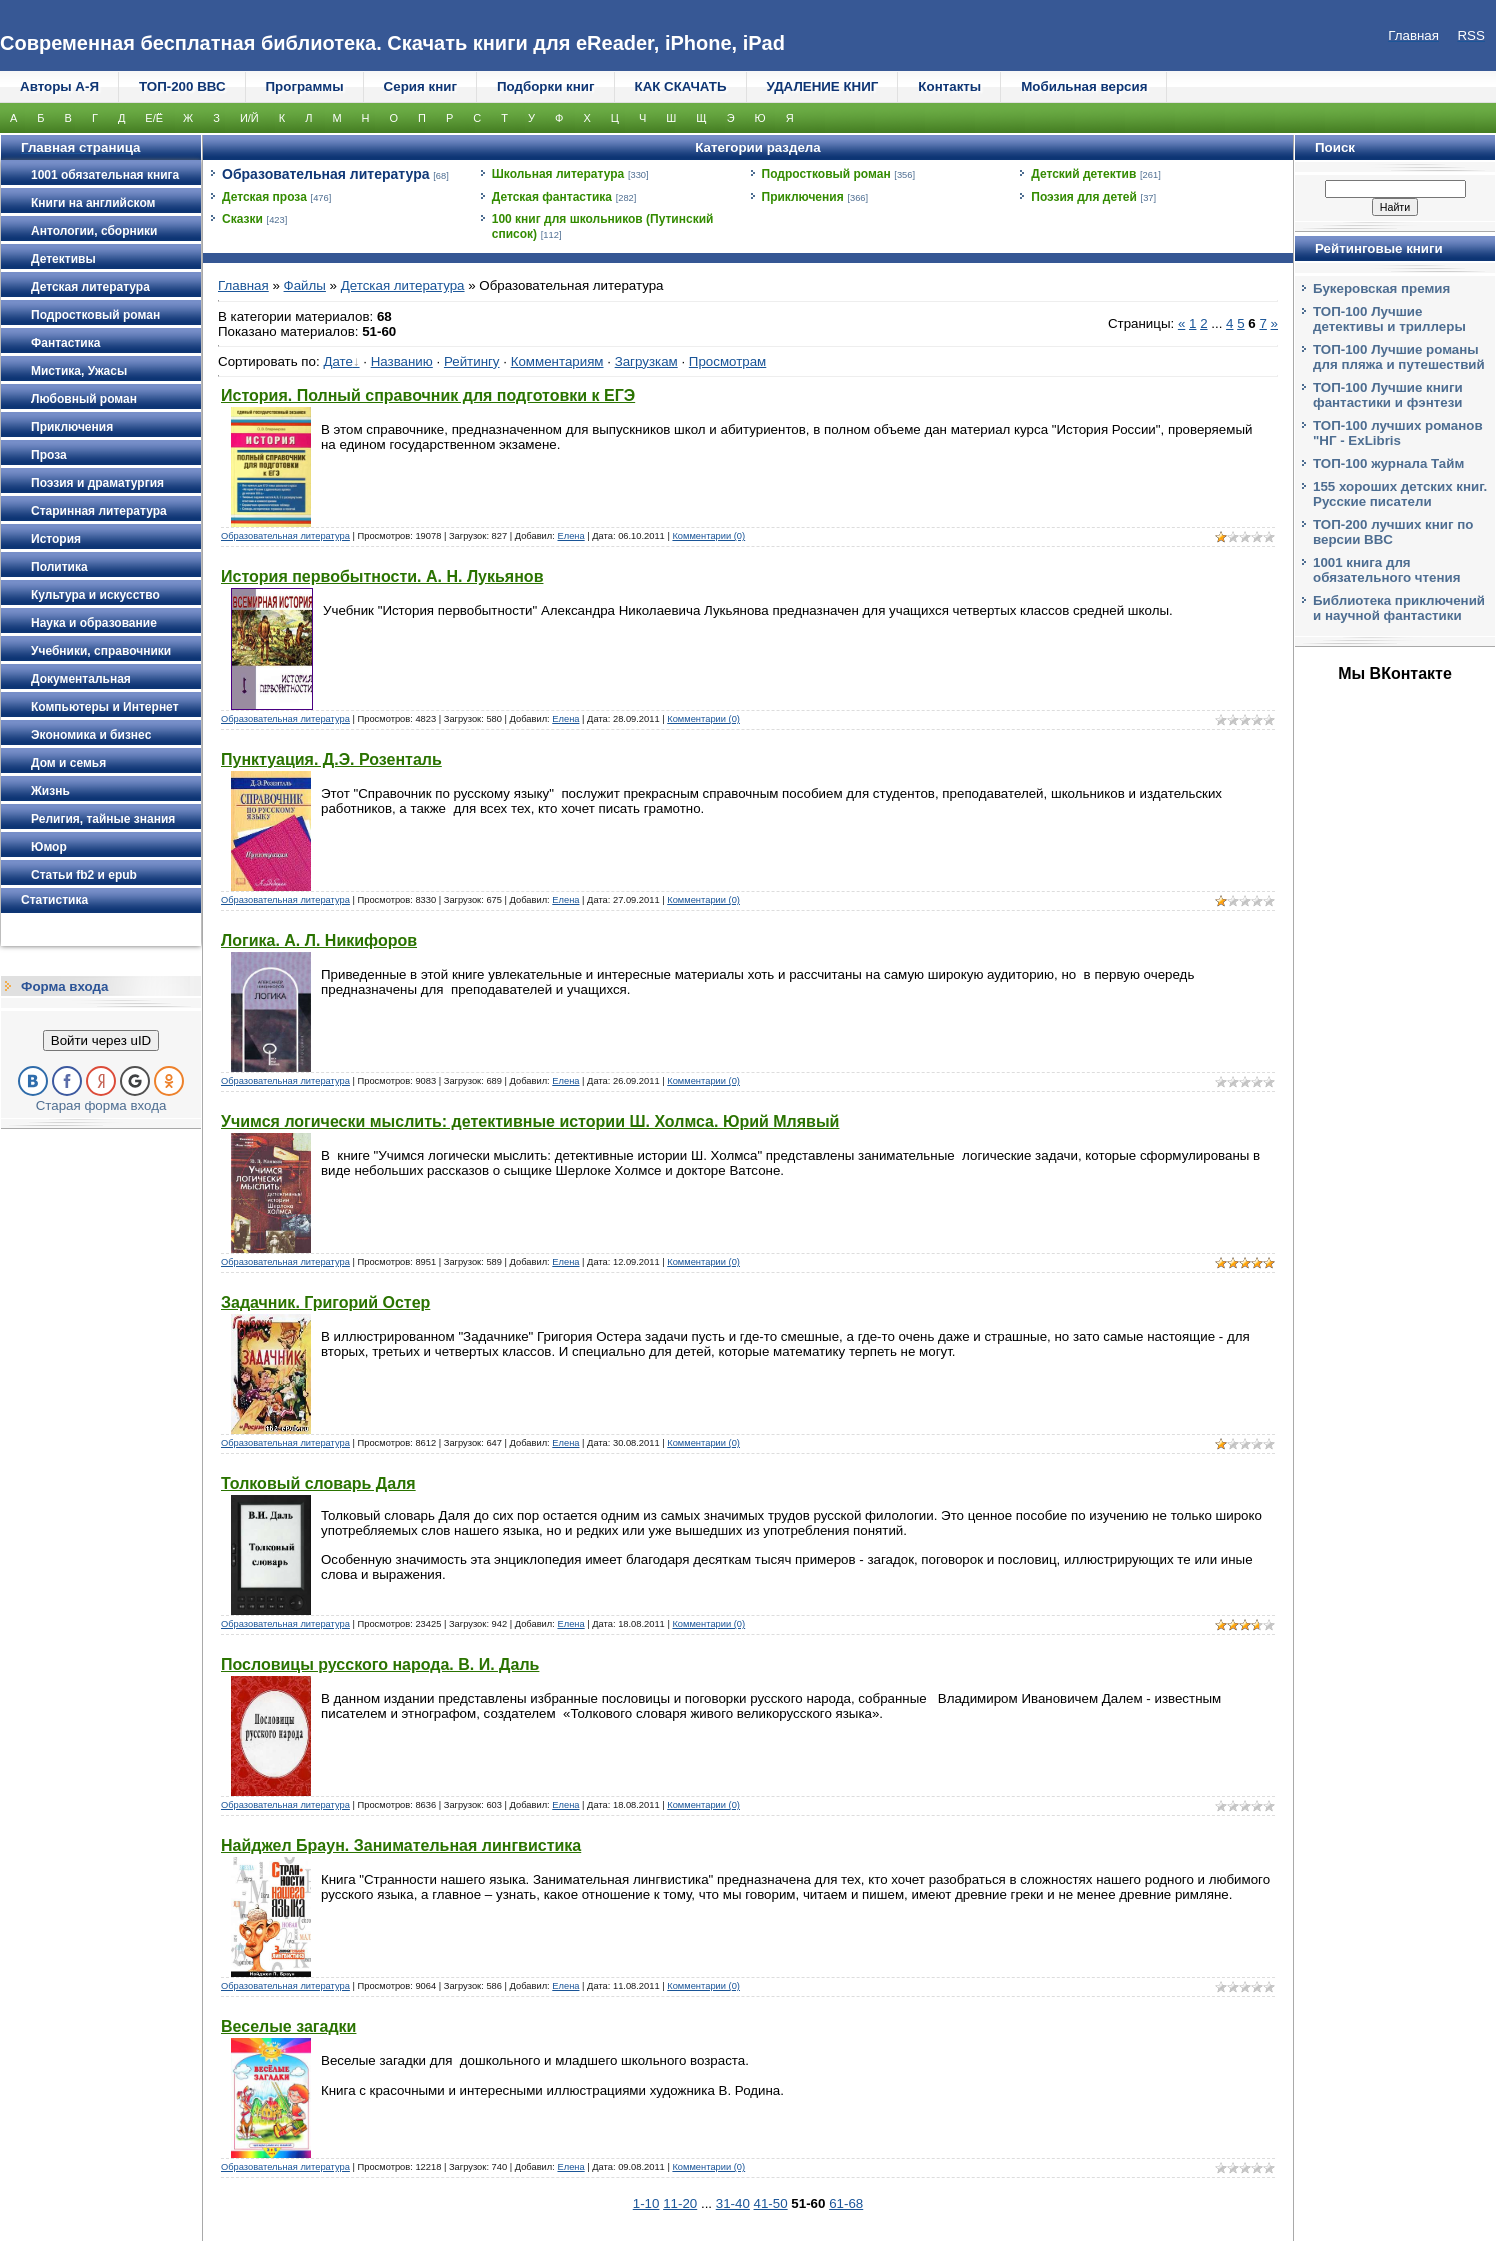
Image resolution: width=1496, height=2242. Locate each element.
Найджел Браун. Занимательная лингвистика (401, 1845)
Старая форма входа (101, 1105)
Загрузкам (646, 361)
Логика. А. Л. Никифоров (319, 940)
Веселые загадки (288, 2026)
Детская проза (264, 197)
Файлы (305, 285)
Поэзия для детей (1084, 197)
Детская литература (403, 285)
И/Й (249, 118)
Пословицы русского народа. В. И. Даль (380, 1664)
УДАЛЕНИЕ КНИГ (823, 86)
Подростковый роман (826, 174)
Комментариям (557, 361)
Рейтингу (472, 361)
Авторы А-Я (59, 86)
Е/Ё (154, 118)
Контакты (949, 86)
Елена (570, 536)
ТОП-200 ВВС (182, 86)
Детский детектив (1083, 174)
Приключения (803, 197)
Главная (243, 285)
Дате (338, 361)
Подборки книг (546, 86)
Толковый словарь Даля (318, 1483)
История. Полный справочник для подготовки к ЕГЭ (428, 395)
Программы (305, 86)
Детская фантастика (552, 197)
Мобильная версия (1084, 86)
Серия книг (420, 86)
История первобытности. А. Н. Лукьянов (382, 576)
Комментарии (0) (708, 536)
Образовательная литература (325, 174)
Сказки (242, 219)
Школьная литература (558, 174)
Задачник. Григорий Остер (325, 1302)
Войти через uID (101, 1040)
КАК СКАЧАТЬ (681, 86)
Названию (402, 361)
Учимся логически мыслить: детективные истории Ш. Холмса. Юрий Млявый (530, 1121)
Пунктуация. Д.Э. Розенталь (331, 759)
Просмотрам (727, 361)
